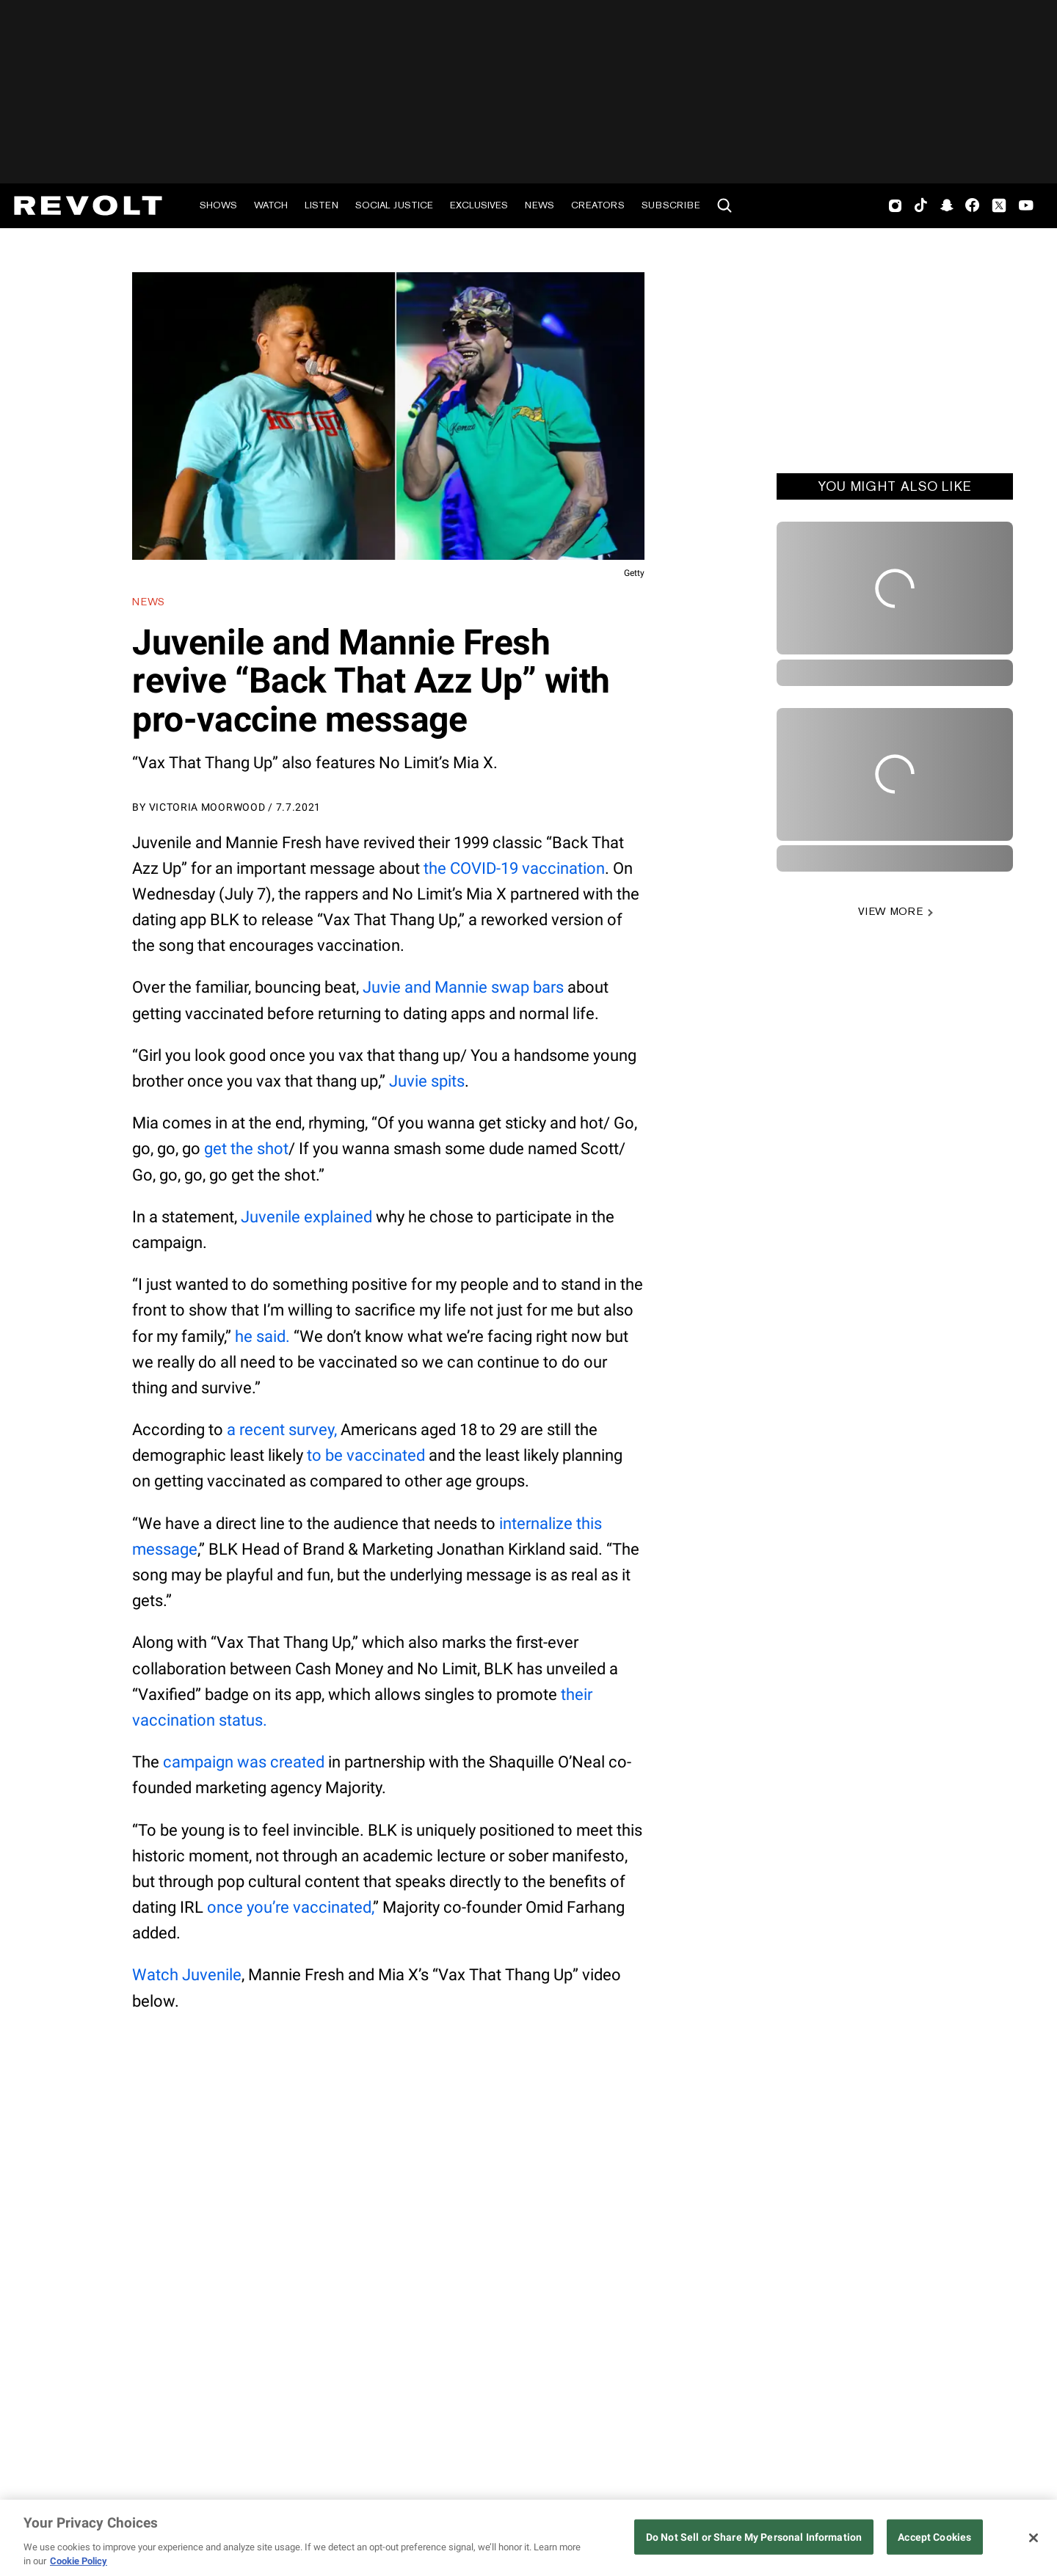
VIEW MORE (890, 911)
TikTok (921, 205)
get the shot (246, 1148)
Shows (218, 205)
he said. (262, 1336)
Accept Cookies (934, 2537)
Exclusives (479, 205)
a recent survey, (282, 1429)
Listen (321, 205)
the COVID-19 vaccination (514, 868)
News (539, 205)
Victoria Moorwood (207, 807)
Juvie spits (427, 1081)
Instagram (895, 205)
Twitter (999, 205)
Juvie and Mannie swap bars (463, 987)
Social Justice (394, 205)
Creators (598, 205)
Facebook (972, 205)
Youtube (1026, 207)
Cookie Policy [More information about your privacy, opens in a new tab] (78, 2560)
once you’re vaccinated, (290, 1907)
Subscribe (671, 205)
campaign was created (243, 1762)
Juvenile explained (306, 1217)
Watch (271, 205)
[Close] (1033, 2538)
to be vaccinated (366, 1455)
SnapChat (947, 205)
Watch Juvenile (186, 1975)
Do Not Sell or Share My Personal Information (754, 2537)
